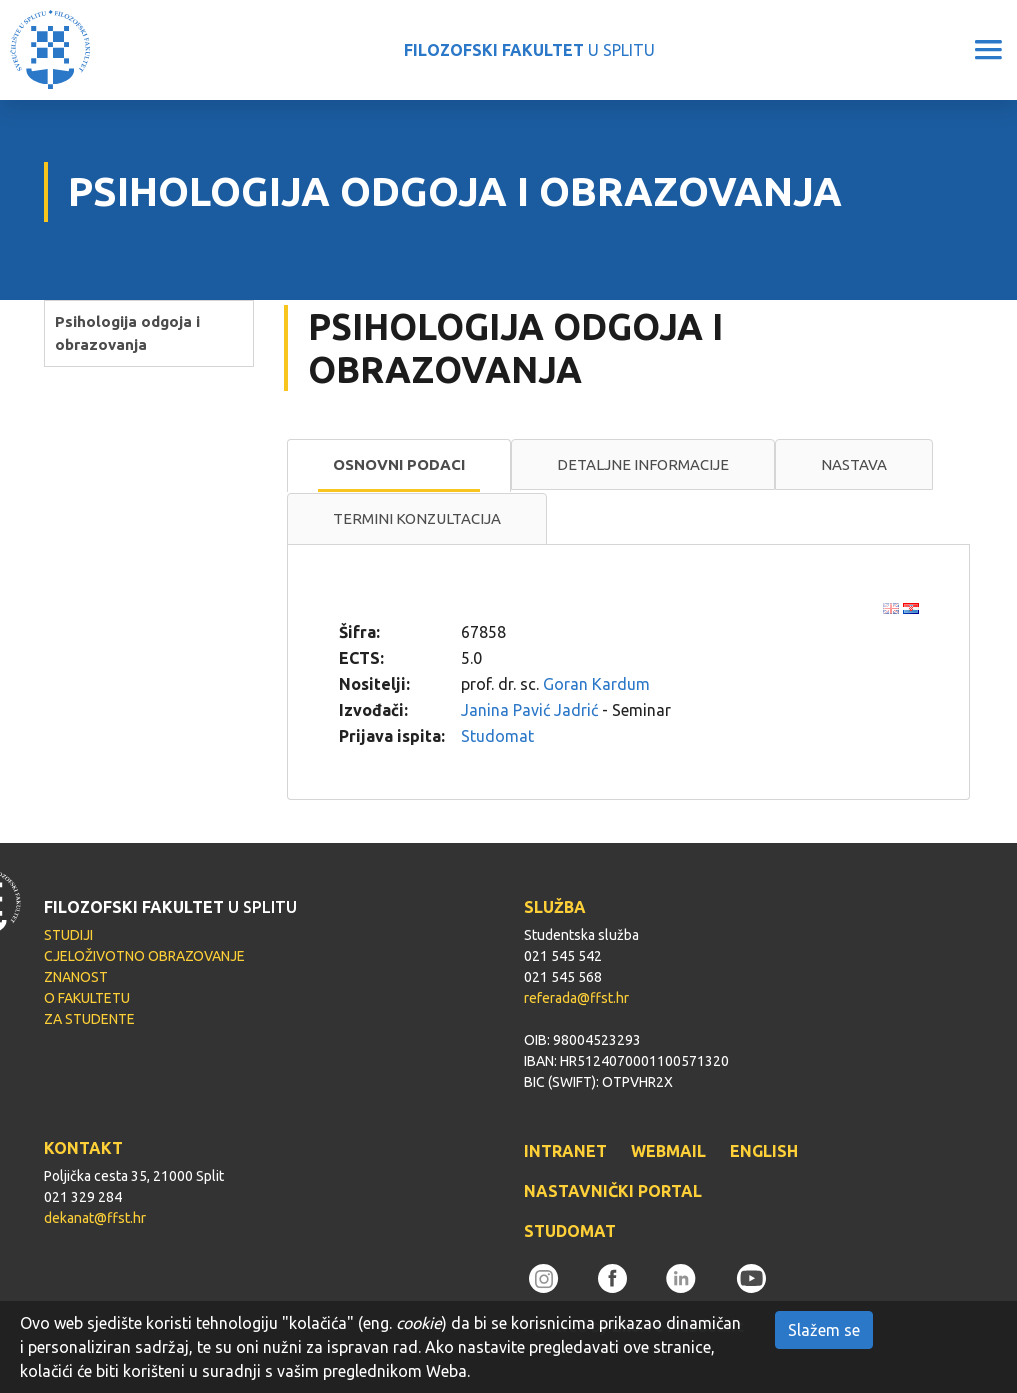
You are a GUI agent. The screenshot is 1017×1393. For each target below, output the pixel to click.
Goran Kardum (596, 684)
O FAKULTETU (87, 998)
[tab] (399, 466)
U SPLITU (529, 50)
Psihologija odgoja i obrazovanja (127, 333)
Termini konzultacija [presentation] (417, 518)
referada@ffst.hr (576, 998)
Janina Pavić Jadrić (529, 710)
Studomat (497, 736)
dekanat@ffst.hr (95, 1218)
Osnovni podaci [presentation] (399, 464)
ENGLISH (764, 1151)
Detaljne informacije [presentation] (643, 464)
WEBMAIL (668, 1151)
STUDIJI (68, 935)
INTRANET (565, 1151)
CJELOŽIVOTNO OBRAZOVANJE (144, 956)
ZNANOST (76, 977)
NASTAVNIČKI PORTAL (613, 1191)
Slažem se (824, 1330)
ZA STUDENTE (89, 1019)
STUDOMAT (570, 1231)
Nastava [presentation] (854, 464)
